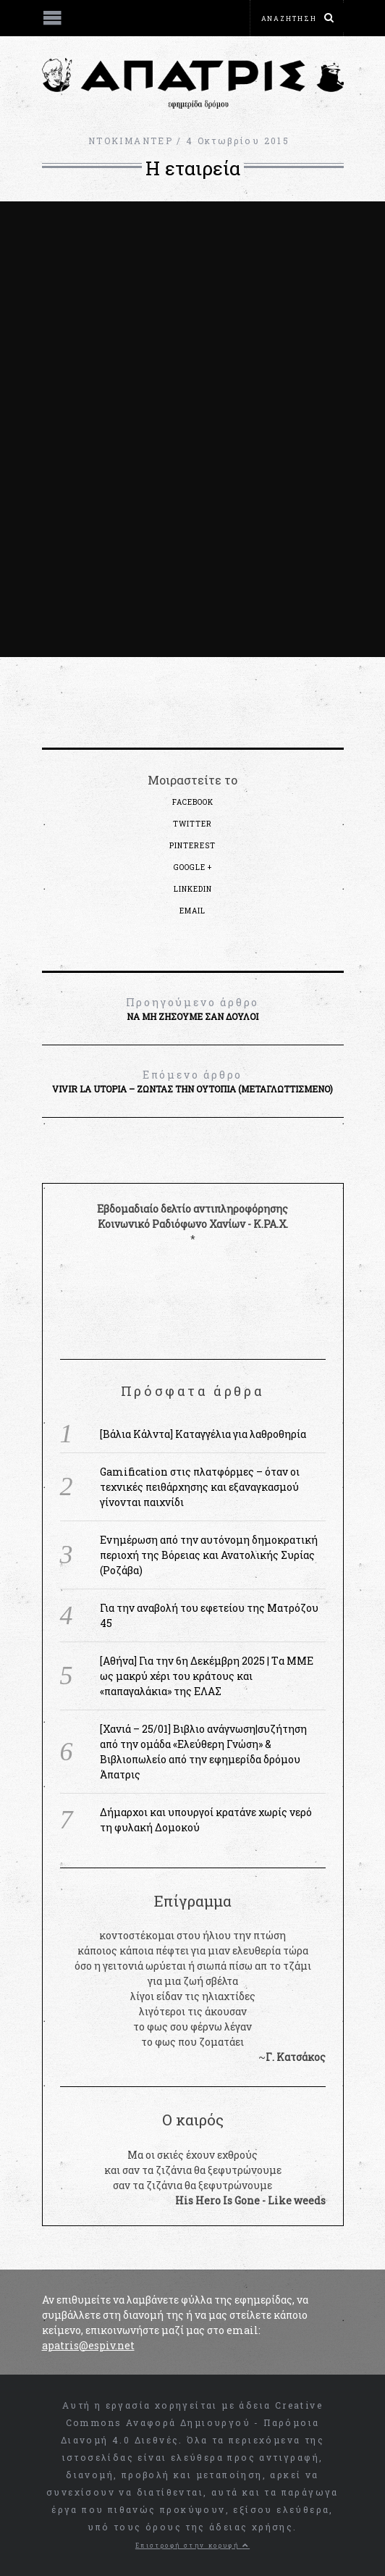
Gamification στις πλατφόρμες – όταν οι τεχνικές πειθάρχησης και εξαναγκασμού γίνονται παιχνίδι (200, 1487)
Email (192, 911)
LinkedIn (193, 889)
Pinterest (192, 845)
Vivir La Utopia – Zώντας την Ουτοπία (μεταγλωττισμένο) (193, 1081)
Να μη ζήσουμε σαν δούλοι (193, 1008)
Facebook (192, 802)
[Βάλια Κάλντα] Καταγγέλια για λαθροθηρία (203, 1434)
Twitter (192, 824)
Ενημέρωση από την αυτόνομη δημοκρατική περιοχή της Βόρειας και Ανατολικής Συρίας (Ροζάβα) (209, 1555)
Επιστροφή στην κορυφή (192, 2545)
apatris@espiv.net (88, 2345)
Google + (193, 867)
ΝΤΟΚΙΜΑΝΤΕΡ (130, 140)
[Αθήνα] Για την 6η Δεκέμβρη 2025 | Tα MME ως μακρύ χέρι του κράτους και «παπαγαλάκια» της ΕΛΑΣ (206, 1676)
